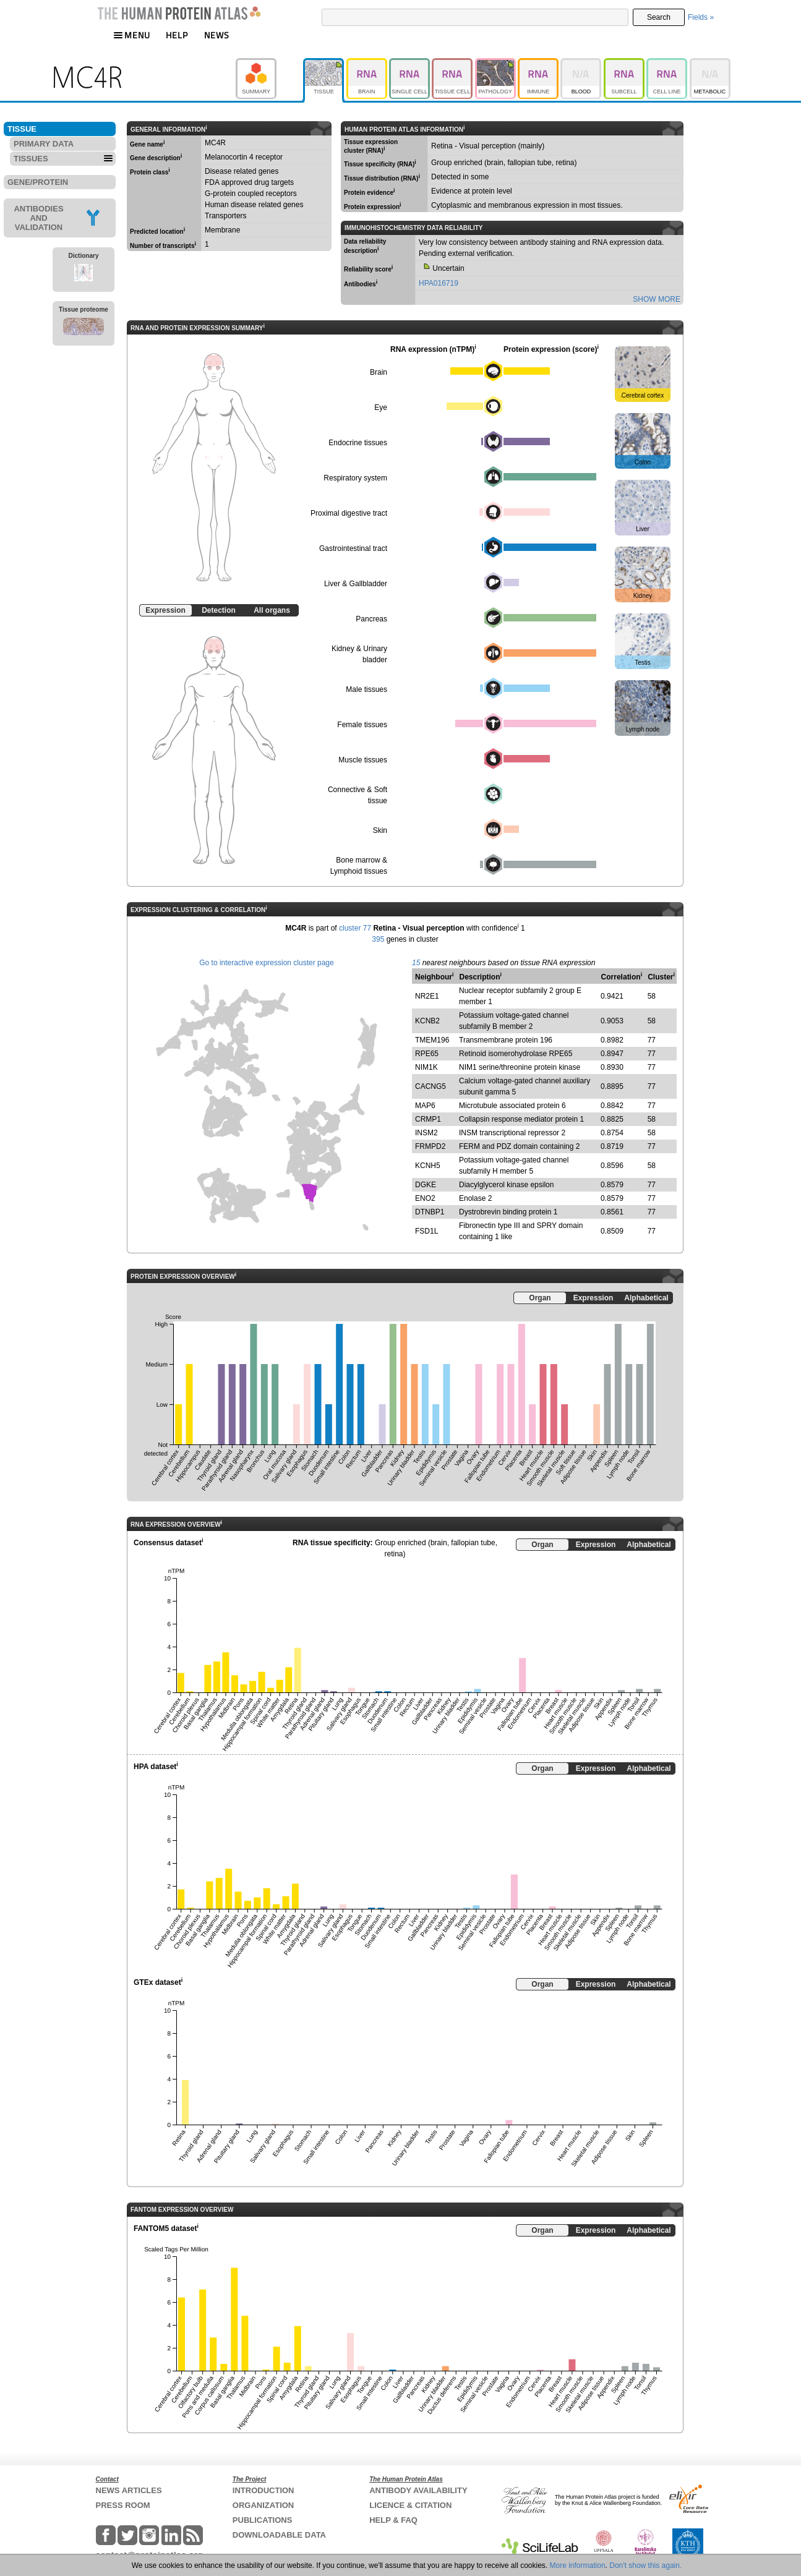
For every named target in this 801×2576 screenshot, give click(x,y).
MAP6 (425, 1105)
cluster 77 (355, 928)
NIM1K (426, 1067)
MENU (131, 34)
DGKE (425, 1184)
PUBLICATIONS (263, 2520)
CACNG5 (430, 1086)
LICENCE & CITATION (410, 2505)
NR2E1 (427, 996)
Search (658, 17)
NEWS (216, 34)
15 (416, 962)
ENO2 (425, 1198)
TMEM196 (432, 1040)
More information (578, 2565)
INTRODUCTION (263, 2490)
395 (378, 939)
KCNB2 (427, 1021)
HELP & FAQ (393, 2520)
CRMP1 (428, 1119)
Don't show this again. (645, 2565)
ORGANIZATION (263, 2505)
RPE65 (427, 1053)
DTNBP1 (429, 1212)
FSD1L (426, 1231)
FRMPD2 (430, 1146)
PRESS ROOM (123, 2505)
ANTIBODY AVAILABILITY (418, 2490)
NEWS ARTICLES (129, 2490)
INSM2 (426, 1132)
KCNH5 (427, 1165)
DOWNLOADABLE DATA (279, 2535)
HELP (177, 34)
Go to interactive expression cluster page (266, 962)
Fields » (701, 17)
